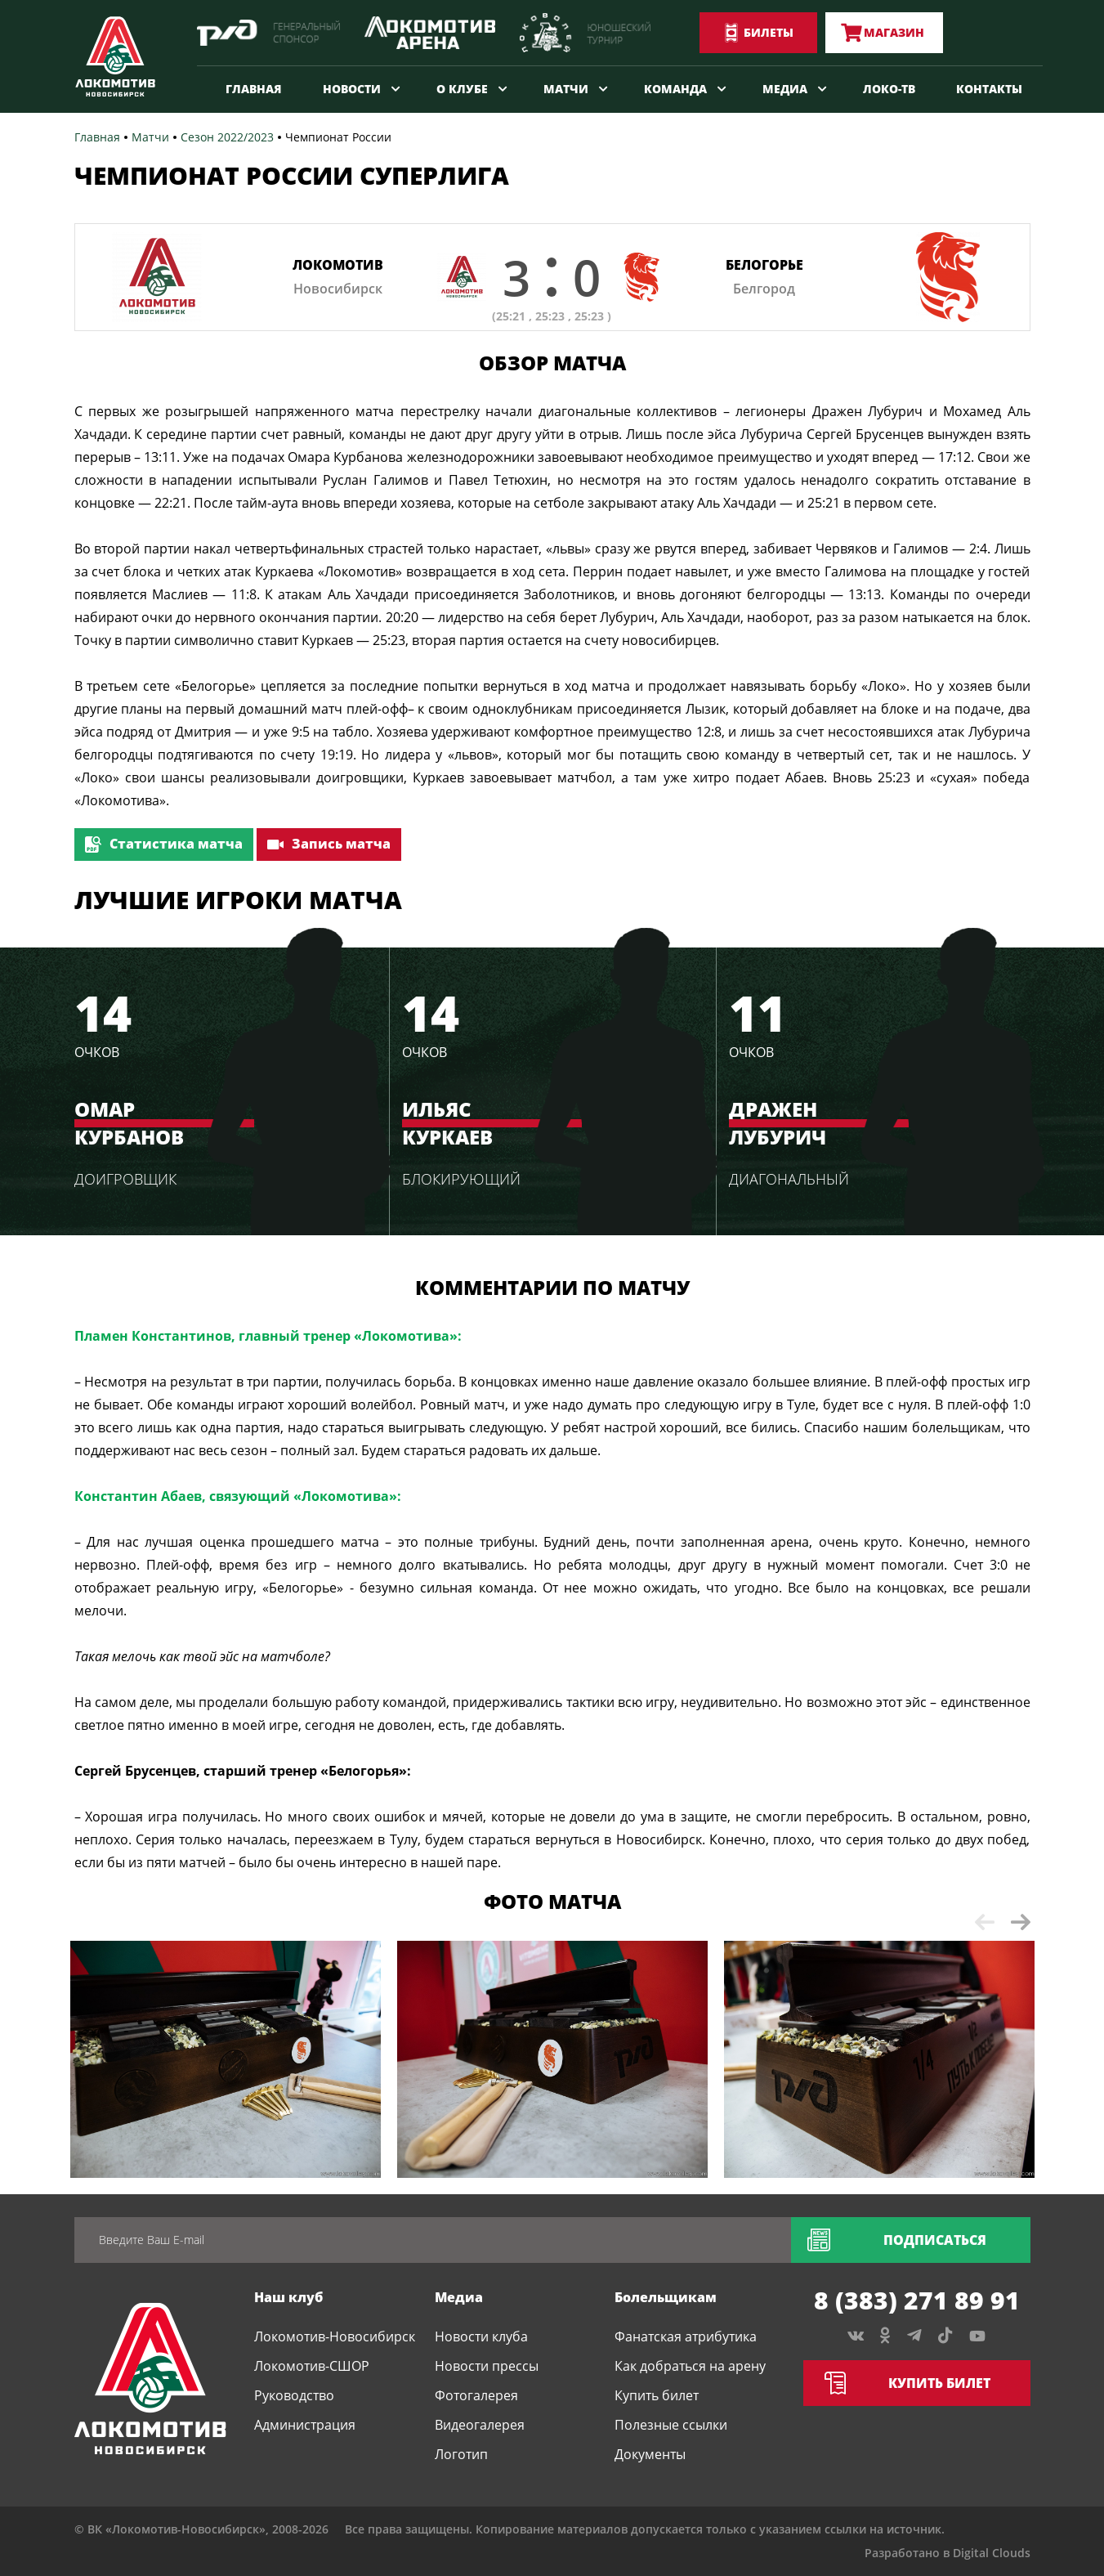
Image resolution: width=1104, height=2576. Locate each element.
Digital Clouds (991, 2552)
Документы (650, 2454)
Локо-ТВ (889, 88)
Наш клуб (288, 2297)
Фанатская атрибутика (686, 2336)
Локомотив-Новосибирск (334, 2336)
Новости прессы (487, 2366)
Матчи (565, 88)
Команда (675, 88)
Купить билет (657, 2395)
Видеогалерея (480, 2425)
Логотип (461, 2454)
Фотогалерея (476, 2395)
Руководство (294, 2395)
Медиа (784, 88)
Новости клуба (481, 2336)
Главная (254, 88)
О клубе (462, 88)
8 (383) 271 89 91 (917, 2300)
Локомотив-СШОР (311, 2366)
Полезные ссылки (671, 2425)
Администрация (304, 2425)
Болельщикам (666, 2297)
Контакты (989, 88)
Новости (352, 88)
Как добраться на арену (690, 2366)
